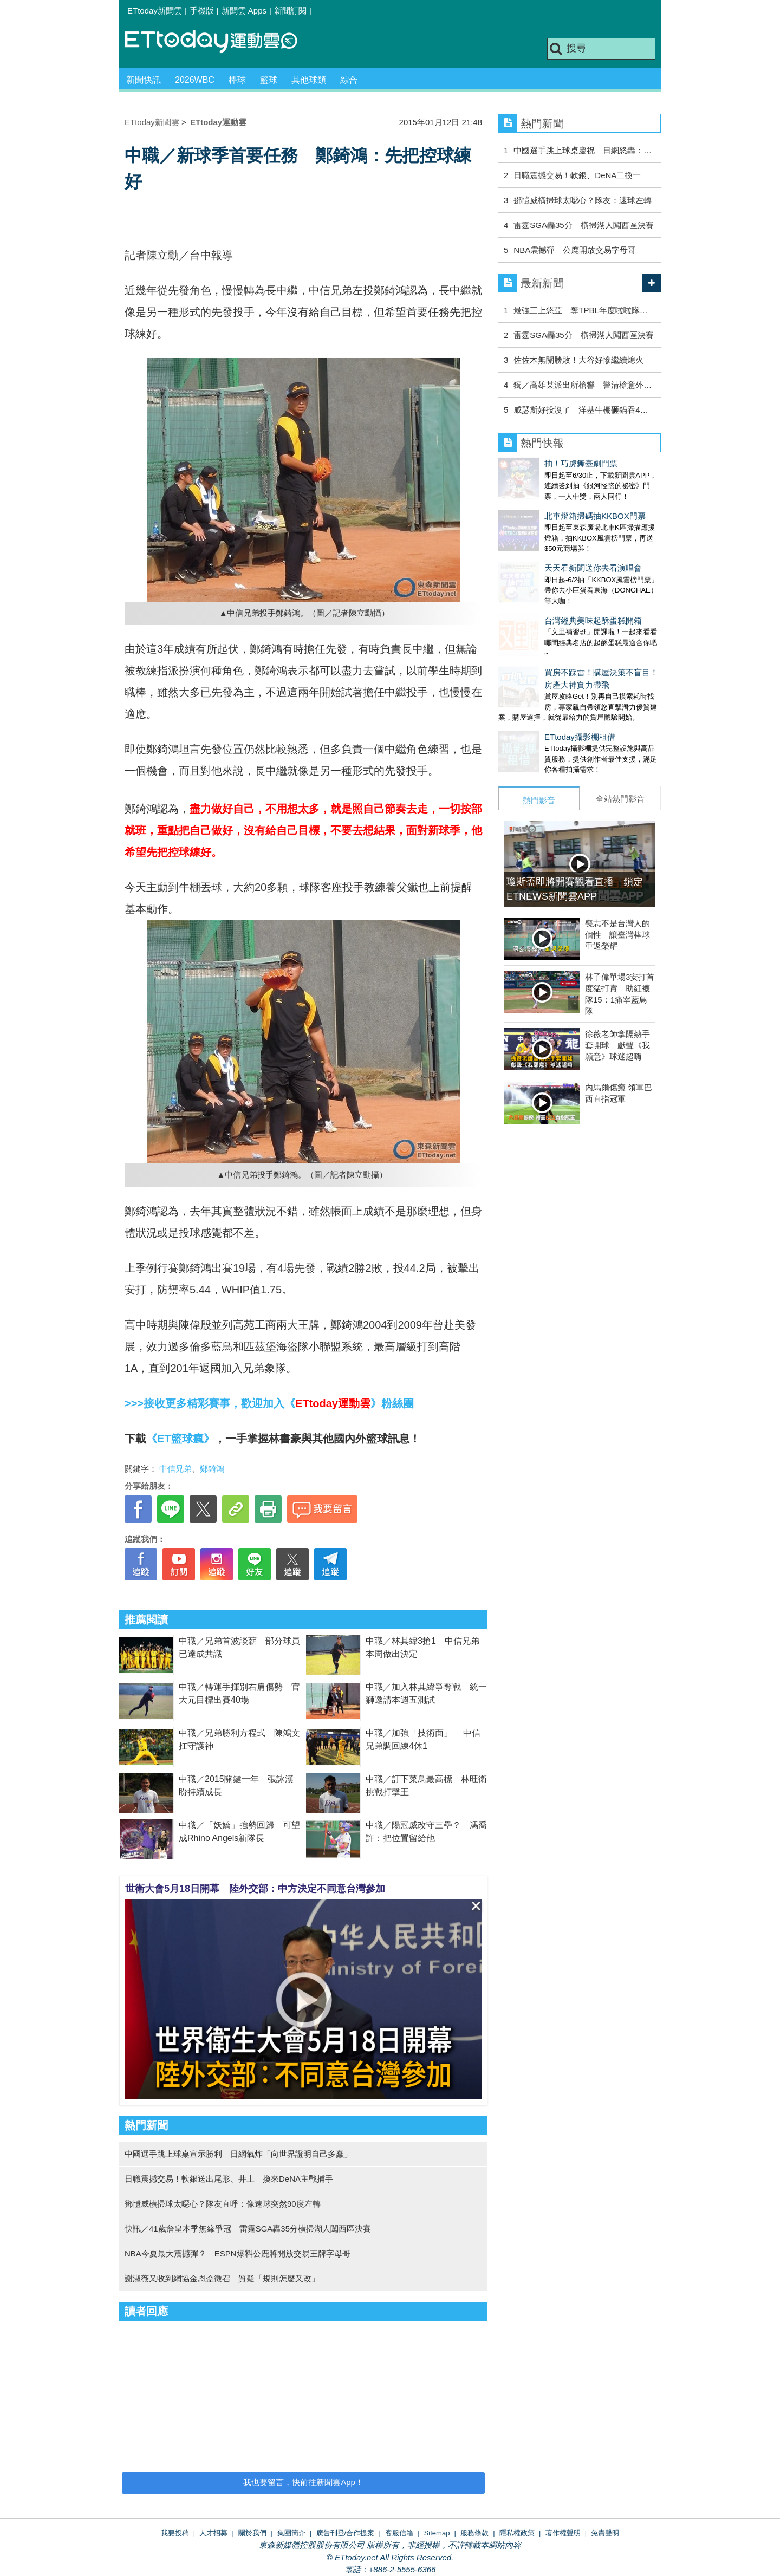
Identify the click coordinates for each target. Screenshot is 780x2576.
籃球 (268, 79)
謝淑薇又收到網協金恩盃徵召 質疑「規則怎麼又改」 (222, 2278)
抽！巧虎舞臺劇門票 (534, 463)
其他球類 (308, 79)
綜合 (349, 79)
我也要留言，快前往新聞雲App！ (303, 2482)
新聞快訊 (143, 79)
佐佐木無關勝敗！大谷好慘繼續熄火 (579, 360)
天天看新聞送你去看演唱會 (547, 546)
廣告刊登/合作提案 (345, 2533)
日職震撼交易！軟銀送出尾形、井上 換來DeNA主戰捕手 (229, 2178)
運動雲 (219, 42)
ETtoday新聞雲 (154, 10)
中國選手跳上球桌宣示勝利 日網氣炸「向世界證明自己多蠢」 (238, 2153)
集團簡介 (291, 2533)
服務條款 (474, 2533)
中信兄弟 (175, 1468)
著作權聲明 (563, 2533)
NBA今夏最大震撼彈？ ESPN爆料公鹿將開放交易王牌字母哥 (237, 2253)
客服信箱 (399, 2533)
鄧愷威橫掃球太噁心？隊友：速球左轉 (583, 200)
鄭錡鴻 (212, 1468)
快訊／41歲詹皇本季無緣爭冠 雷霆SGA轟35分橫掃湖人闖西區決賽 (248, 2228)
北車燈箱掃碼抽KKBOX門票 (549, 505)
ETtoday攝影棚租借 (533, 693)
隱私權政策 (517, 2533)
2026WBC (194, 79)
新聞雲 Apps (244, 10)
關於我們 (252, 2533)
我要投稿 (175, 2533)
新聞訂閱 (290, 10)
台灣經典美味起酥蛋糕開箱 (547, 588)
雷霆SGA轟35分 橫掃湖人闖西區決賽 (583, 225)
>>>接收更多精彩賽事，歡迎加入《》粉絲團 (269, 1403)
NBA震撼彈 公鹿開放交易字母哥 (575, 250)
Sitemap (437, 2533)
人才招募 (213, 2533)
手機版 (202, 10)
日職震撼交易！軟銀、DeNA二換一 (577, 175)
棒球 (237, 79)
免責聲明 (605, 2533)
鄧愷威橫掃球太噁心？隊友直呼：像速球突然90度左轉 (223, 2203)
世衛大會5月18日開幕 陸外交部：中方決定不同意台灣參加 (255, 1888)
